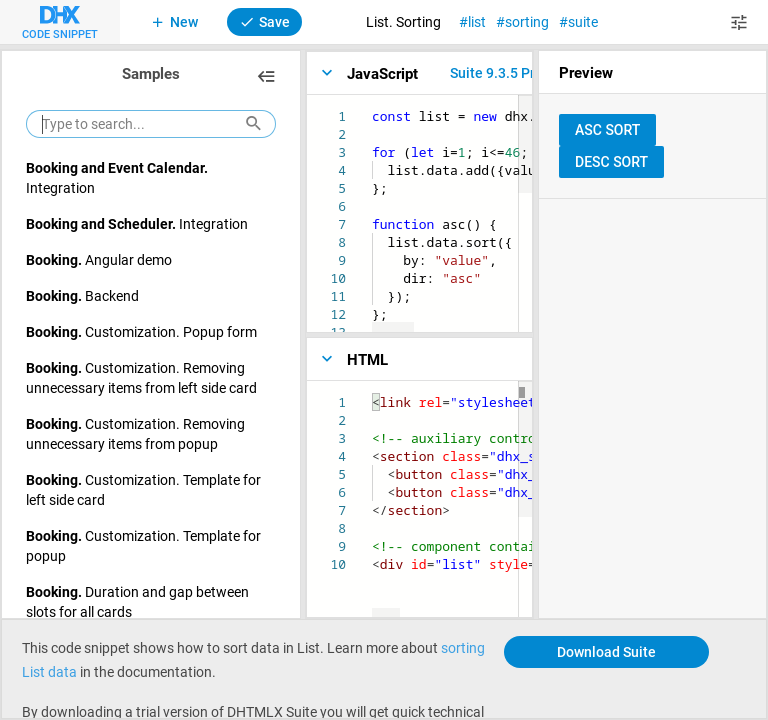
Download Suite (606, 651)
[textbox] (372, 107)
